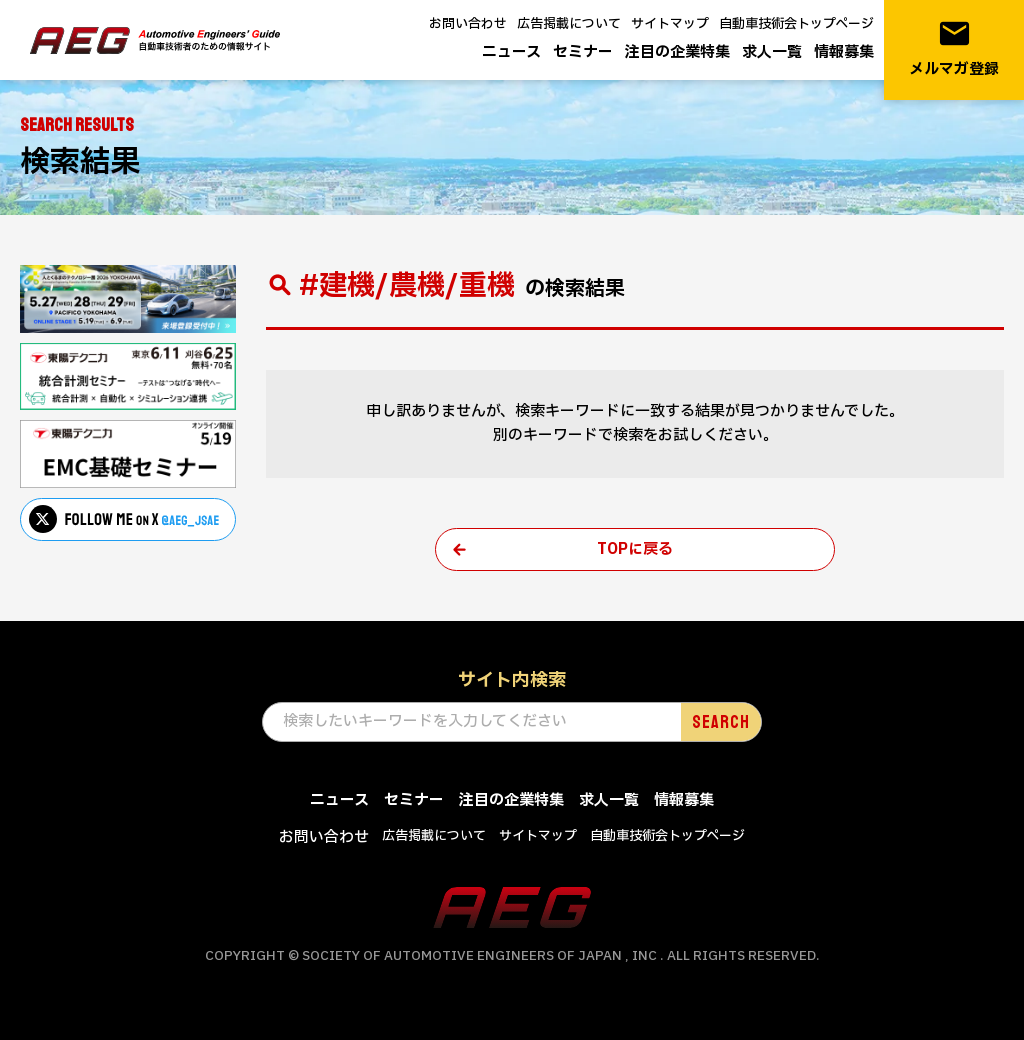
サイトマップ (670, 24)
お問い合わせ (468, 24)
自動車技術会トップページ (796, 24)
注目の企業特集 (677, 52)
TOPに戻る (635, 549)
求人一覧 (772, 52)
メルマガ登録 (954, 48)
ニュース (511, 52)
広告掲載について (569, 24)
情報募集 (844, 52)
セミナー (583, 52)
